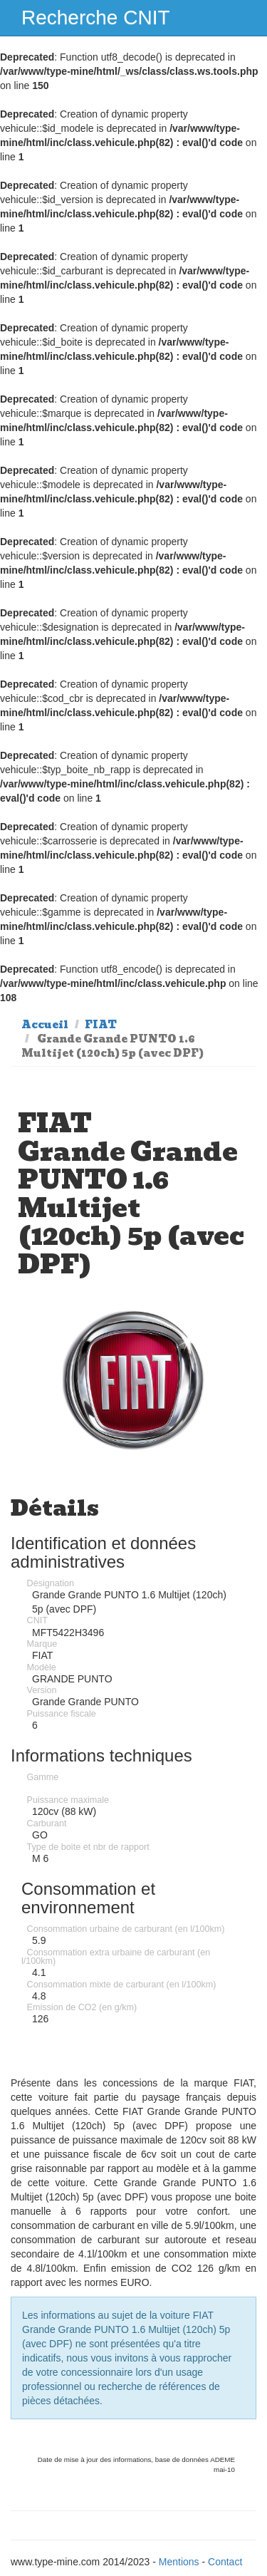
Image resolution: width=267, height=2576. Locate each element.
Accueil (44, 1025)
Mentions (179, 2561)
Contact (225, 2561)
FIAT (101, 1025)
